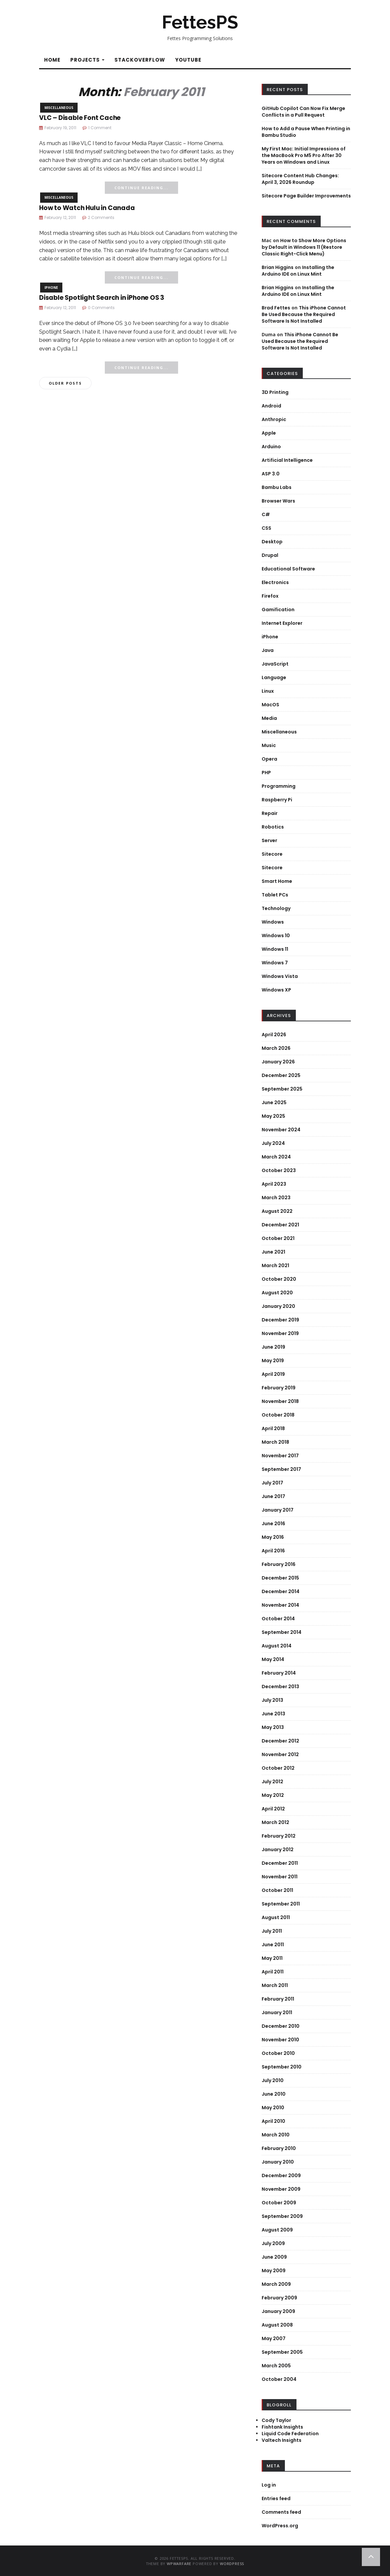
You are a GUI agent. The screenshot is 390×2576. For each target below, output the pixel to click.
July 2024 (273, 1143)
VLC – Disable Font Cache (80, 117)
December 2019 (280, 1319)
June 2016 (273, 1523)
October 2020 (279, 1279)
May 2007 (274, 2338)
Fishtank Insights (282, 2427)
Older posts (65, 383)
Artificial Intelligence (287, 460)
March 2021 (275, 1265)
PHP (266, 772)
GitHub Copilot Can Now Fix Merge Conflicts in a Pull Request (303, 111)
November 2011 (279, 1876)
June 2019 (273, 1347)
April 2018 (273, 1428)
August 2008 (277, 2325)
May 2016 (273, 1537)
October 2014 (278, 1618)
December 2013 (280, 1686)
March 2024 (276, 1157)
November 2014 (280, 1605)
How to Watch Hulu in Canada (87, 207)
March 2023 (276, 1197)
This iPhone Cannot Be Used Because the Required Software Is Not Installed (304, 314)
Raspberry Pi (277, 799)
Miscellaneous (58, 107)
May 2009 (274, 2270)
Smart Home (277, 881)
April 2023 (274, 1184)
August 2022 (277, 1211)
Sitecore (272, 854)
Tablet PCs (275, 894)
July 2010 (273, 2080)
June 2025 (274, 1102)
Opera (269, 759)
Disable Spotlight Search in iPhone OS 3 (101, 297)
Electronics (275, 582)
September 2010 (281, 2067)
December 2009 (281, 2175)
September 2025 (282, 1089)
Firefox (270, 596)
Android (271, 405)
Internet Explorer (282, 623)
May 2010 (273, 2107)
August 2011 (276, 1917)
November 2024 (281, 1129)
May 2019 (273, 1360)
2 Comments (101, 217)
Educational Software (288, 568)
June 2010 (274, 2094)
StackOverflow (139, 59)
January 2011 (277, 2012)
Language (274, 677)
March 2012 (275, 1822)
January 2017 (277, 1510)
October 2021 (278, 1238)
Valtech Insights (281, 2440)
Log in (269, 2485)
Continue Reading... (141, 187)
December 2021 (280, 1224)
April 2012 (273, 1808)
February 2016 (278, 1564)
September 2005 (282, 2352)
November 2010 (280, 2039)
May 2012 (273, 1795)
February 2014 (279, 1673)
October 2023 (279, 1170)
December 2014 (280, 1591)
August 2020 (277, 1292)
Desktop (272, 541)
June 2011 (273, 1944)
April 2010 (273, 2121)
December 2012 (280, 1741)
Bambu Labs (277, 487)
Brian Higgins (277, 267)
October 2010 (278, 2053)
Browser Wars (278, 501)
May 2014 (273, 1659)
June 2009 (274, 2257)
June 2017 (273, 1496)
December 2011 (280, 1863)
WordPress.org (280, 2525)
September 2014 (281, 1632)
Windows (273, 922)
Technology (276, 908)
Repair (270, 813)
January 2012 (277, 1849)
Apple (269, 433)
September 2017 (281, 1469)
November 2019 (280, 1333)
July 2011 (272, 1931)
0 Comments (101, 307)
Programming (278, 786)
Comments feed (281, 2512)
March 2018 (275, 1442)
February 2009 (279, 2297)
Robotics (273, 827)
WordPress (232, 2563)
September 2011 (281, 1904)
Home (52, 59)
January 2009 (278, 2311)
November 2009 (281, 2189)
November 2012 (280, 1754)
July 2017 (272, 1482)
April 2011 (273, 1971)
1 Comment (99, 128)
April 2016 (273, 1550)
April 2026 (274, 1034)
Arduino (271, 446)
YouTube (188, 59)
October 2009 (279, 2202)
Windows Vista (280, 976)
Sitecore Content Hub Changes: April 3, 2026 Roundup (300, 179)
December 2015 (280, 1578)
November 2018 (280, 1401)
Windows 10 (276, 935)
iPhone (51, 287)
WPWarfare (179, 2563)
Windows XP (276, 990)
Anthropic (274, 419)
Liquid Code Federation (290, 2433)
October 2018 (278, 1415)
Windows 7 (275, 962)
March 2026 (276, 1048)
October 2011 (277, 1890)
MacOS (270, 704)
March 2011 (275, 1985)
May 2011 (272, 1958)
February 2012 (278, 1836)
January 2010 (278, 2162)
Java (268, 650)
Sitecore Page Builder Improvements (306, 195)
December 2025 (281, 1075)
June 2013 (273, 1713)
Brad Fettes (276, 307)
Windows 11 (275, 949)
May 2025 (273, 1116)
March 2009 (276, 2284)
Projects (87, 59)
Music (269, 745)
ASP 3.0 (271, 473)
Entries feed (276, 2498)
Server (269, 840)
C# (266, 514)
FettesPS (200, 22)
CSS (266, 528)
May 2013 (273, 1727)
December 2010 (280, 2026)
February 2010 (279, 2148)
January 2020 (278, 1306)
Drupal (270, 555)
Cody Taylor (276, 2420)
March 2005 (276, 2365)
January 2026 (278, 1061)
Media (269, 718)
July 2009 (273, 2243)
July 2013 (272, 1700)
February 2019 (278, 1387)
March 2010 (276, 2134)
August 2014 (277, 1645)
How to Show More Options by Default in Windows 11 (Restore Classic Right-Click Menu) (304, 247)
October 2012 (278, 1768)
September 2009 (282, 2216)
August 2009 (277, 2230)
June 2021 (273, 1252)
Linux (268, 691)
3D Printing (275, 392)
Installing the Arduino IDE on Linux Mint (298, 270)
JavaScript (275, 664)
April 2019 (273, 1374)
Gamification (278, 609)
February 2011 (278, 1999)
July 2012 (272, 1781)
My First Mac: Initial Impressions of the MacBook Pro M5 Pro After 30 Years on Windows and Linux (304, 155)
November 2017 (280, 1455)
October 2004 (279, 2379)
